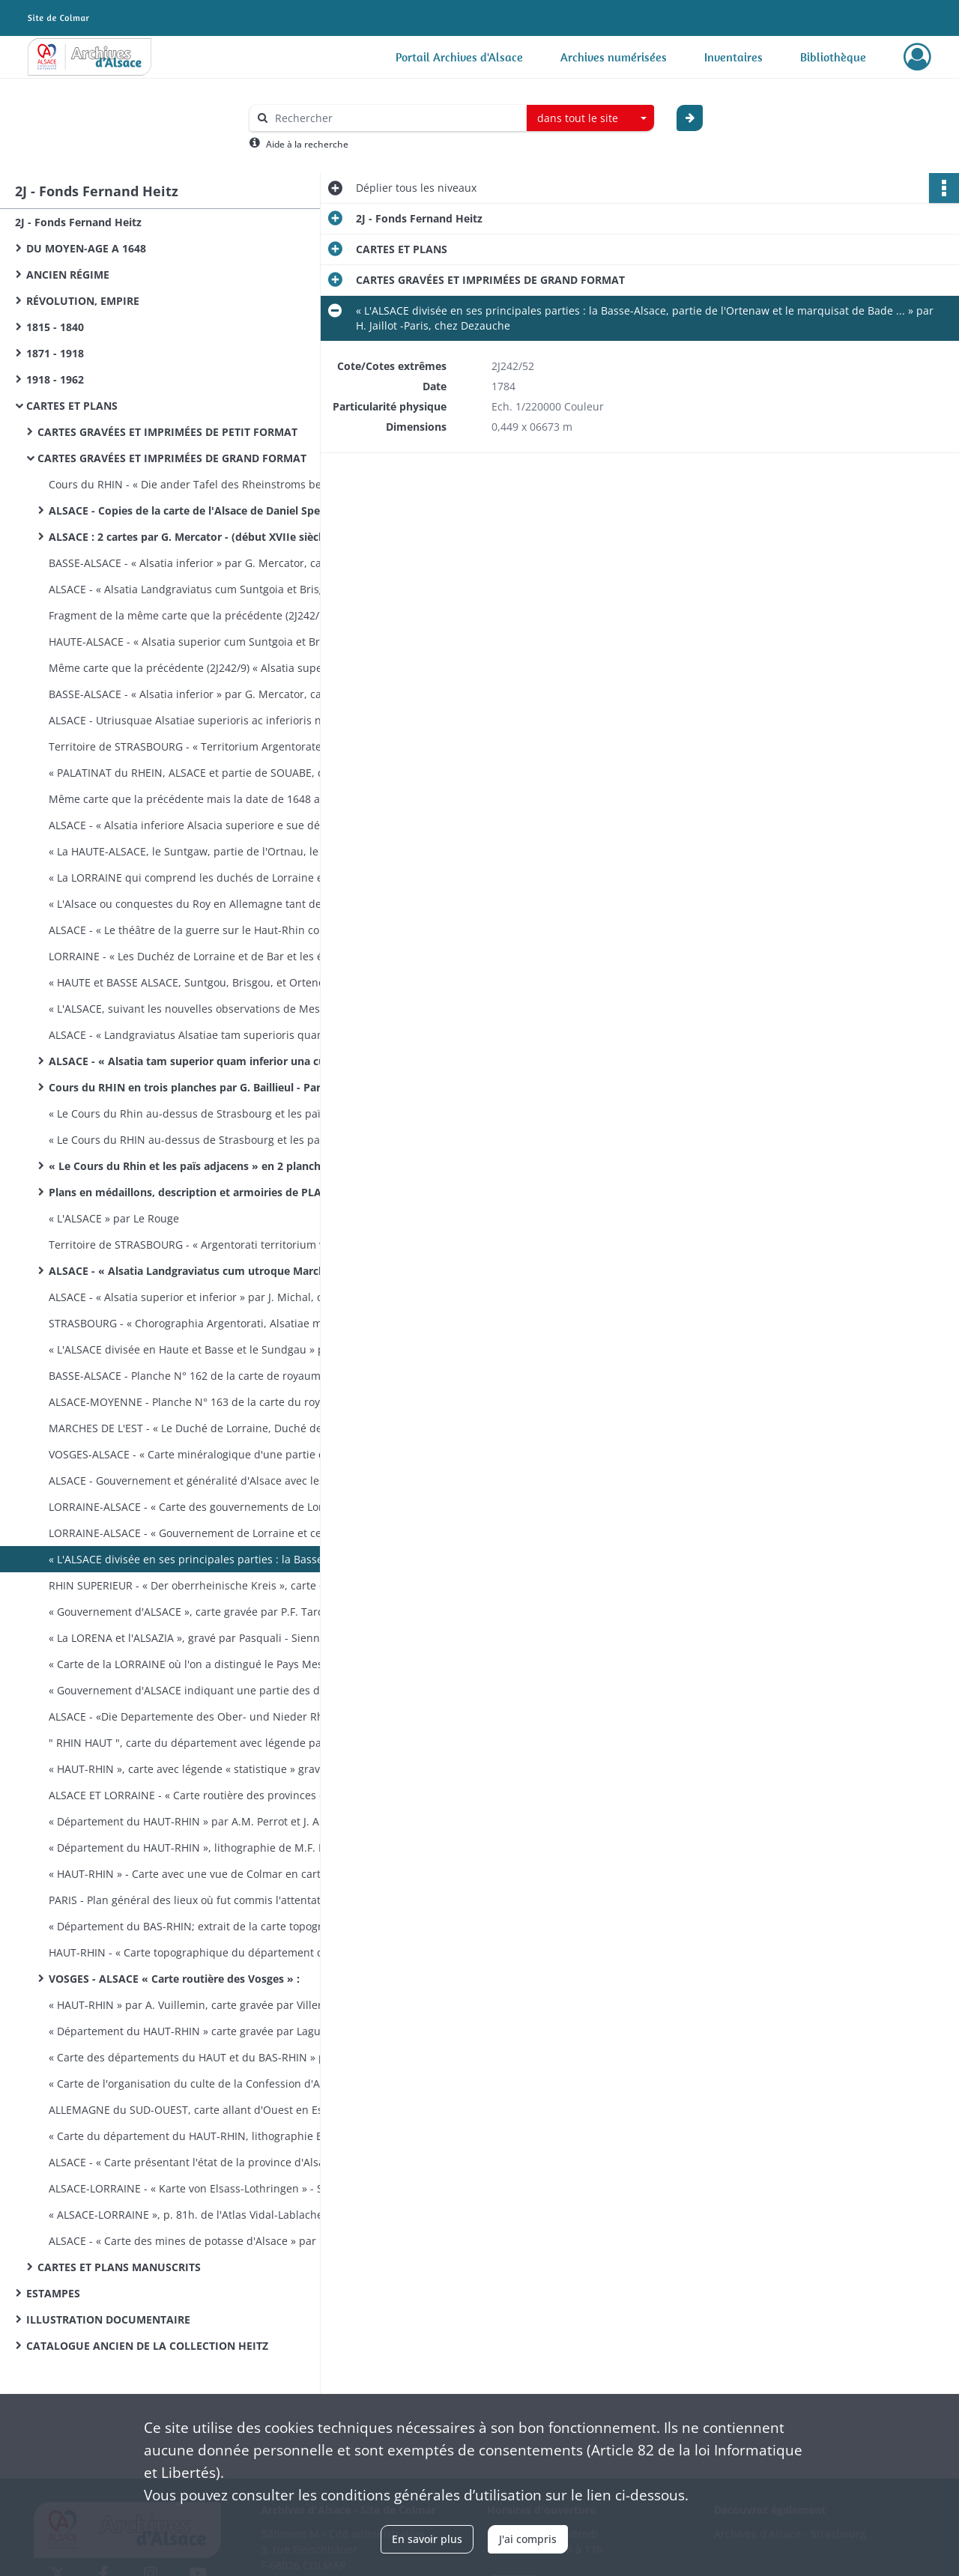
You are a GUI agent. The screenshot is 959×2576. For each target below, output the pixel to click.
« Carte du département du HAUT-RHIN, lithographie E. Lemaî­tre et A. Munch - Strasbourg (198, 2136)
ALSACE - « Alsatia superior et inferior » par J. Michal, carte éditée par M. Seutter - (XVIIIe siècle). (198, 1297)
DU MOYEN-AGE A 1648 (86, 248)
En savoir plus (427, 2539)
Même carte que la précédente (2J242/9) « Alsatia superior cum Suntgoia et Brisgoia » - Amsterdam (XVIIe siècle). (198, 668)
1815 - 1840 (55, 327)
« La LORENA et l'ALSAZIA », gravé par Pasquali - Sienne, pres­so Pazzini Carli (198, 1638)
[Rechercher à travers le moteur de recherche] (395, 118)
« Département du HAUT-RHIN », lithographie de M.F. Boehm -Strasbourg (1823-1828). (198, 1847)
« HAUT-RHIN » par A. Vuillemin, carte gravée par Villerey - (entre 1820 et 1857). (198, 2005)
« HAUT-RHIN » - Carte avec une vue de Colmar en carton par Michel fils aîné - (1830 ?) (198, 1874)
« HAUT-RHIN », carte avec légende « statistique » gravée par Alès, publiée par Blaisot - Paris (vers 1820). (198, 1769)
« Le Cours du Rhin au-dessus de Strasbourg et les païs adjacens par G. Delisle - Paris (198, 1113)
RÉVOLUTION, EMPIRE (82, 301)
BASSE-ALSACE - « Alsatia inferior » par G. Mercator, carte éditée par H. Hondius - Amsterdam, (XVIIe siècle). (198, 563)
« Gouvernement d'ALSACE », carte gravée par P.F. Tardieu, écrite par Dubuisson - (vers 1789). (198, 1611)
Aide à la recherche (307, 144)
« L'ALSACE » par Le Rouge (114, 1218)
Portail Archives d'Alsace (459, 56)
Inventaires (733, 56)
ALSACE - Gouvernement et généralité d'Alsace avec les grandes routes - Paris (198, 1480)
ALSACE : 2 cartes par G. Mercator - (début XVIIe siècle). (191, 537)
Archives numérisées (613, 56)
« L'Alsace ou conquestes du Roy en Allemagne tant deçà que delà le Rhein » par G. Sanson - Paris (198, 904)
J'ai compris (528, 2539)
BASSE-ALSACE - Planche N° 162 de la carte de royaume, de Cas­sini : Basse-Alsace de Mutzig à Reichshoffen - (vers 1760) (198, 1376)
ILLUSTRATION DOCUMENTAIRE (108, 2319)
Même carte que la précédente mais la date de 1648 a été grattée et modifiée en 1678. (198, 799)
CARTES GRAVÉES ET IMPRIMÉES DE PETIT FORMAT (167, 432)
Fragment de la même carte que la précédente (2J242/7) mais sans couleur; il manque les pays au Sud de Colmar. (198, 615)
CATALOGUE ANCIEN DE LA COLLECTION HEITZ (147, 2346)
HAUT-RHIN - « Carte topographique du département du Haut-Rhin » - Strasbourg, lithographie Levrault (198, 1952)
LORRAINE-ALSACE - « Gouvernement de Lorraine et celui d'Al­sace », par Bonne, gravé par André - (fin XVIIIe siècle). (198, 1533)
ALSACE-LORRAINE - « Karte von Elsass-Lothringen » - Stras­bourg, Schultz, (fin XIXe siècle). (198, 2188)
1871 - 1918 (55, 353)
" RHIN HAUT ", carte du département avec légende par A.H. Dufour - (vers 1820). (198, 1743)
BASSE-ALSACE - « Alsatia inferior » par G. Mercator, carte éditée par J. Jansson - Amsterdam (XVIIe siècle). (198, 694)
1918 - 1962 (55, 379)
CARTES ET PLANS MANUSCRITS (119, 2267)
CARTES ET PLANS (72, 405)
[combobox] (590, 118)
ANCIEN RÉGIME (67, 274)
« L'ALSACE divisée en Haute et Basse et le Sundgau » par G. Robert (198, 1349)
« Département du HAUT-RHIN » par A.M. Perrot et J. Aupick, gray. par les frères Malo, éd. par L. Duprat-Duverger (198, 1821)
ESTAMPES (53, 2293)
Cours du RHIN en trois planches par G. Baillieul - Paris (189, 1087)
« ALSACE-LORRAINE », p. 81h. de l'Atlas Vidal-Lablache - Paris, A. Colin (198, 2214)
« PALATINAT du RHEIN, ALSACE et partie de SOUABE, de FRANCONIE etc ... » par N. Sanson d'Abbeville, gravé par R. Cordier (198, 773)
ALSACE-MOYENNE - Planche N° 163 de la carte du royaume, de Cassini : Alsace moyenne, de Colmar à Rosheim (198, 1402)
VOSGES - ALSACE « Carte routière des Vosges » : (174, 1979)
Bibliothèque (833, 56)
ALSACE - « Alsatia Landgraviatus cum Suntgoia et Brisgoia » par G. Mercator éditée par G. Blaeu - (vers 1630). (198, 589)
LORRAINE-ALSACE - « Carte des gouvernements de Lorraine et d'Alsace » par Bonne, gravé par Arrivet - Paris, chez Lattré (198, 1507)
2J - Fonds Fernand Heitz (78, 222)
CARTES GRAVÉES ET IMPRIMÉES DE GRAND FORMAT (171, 458)
